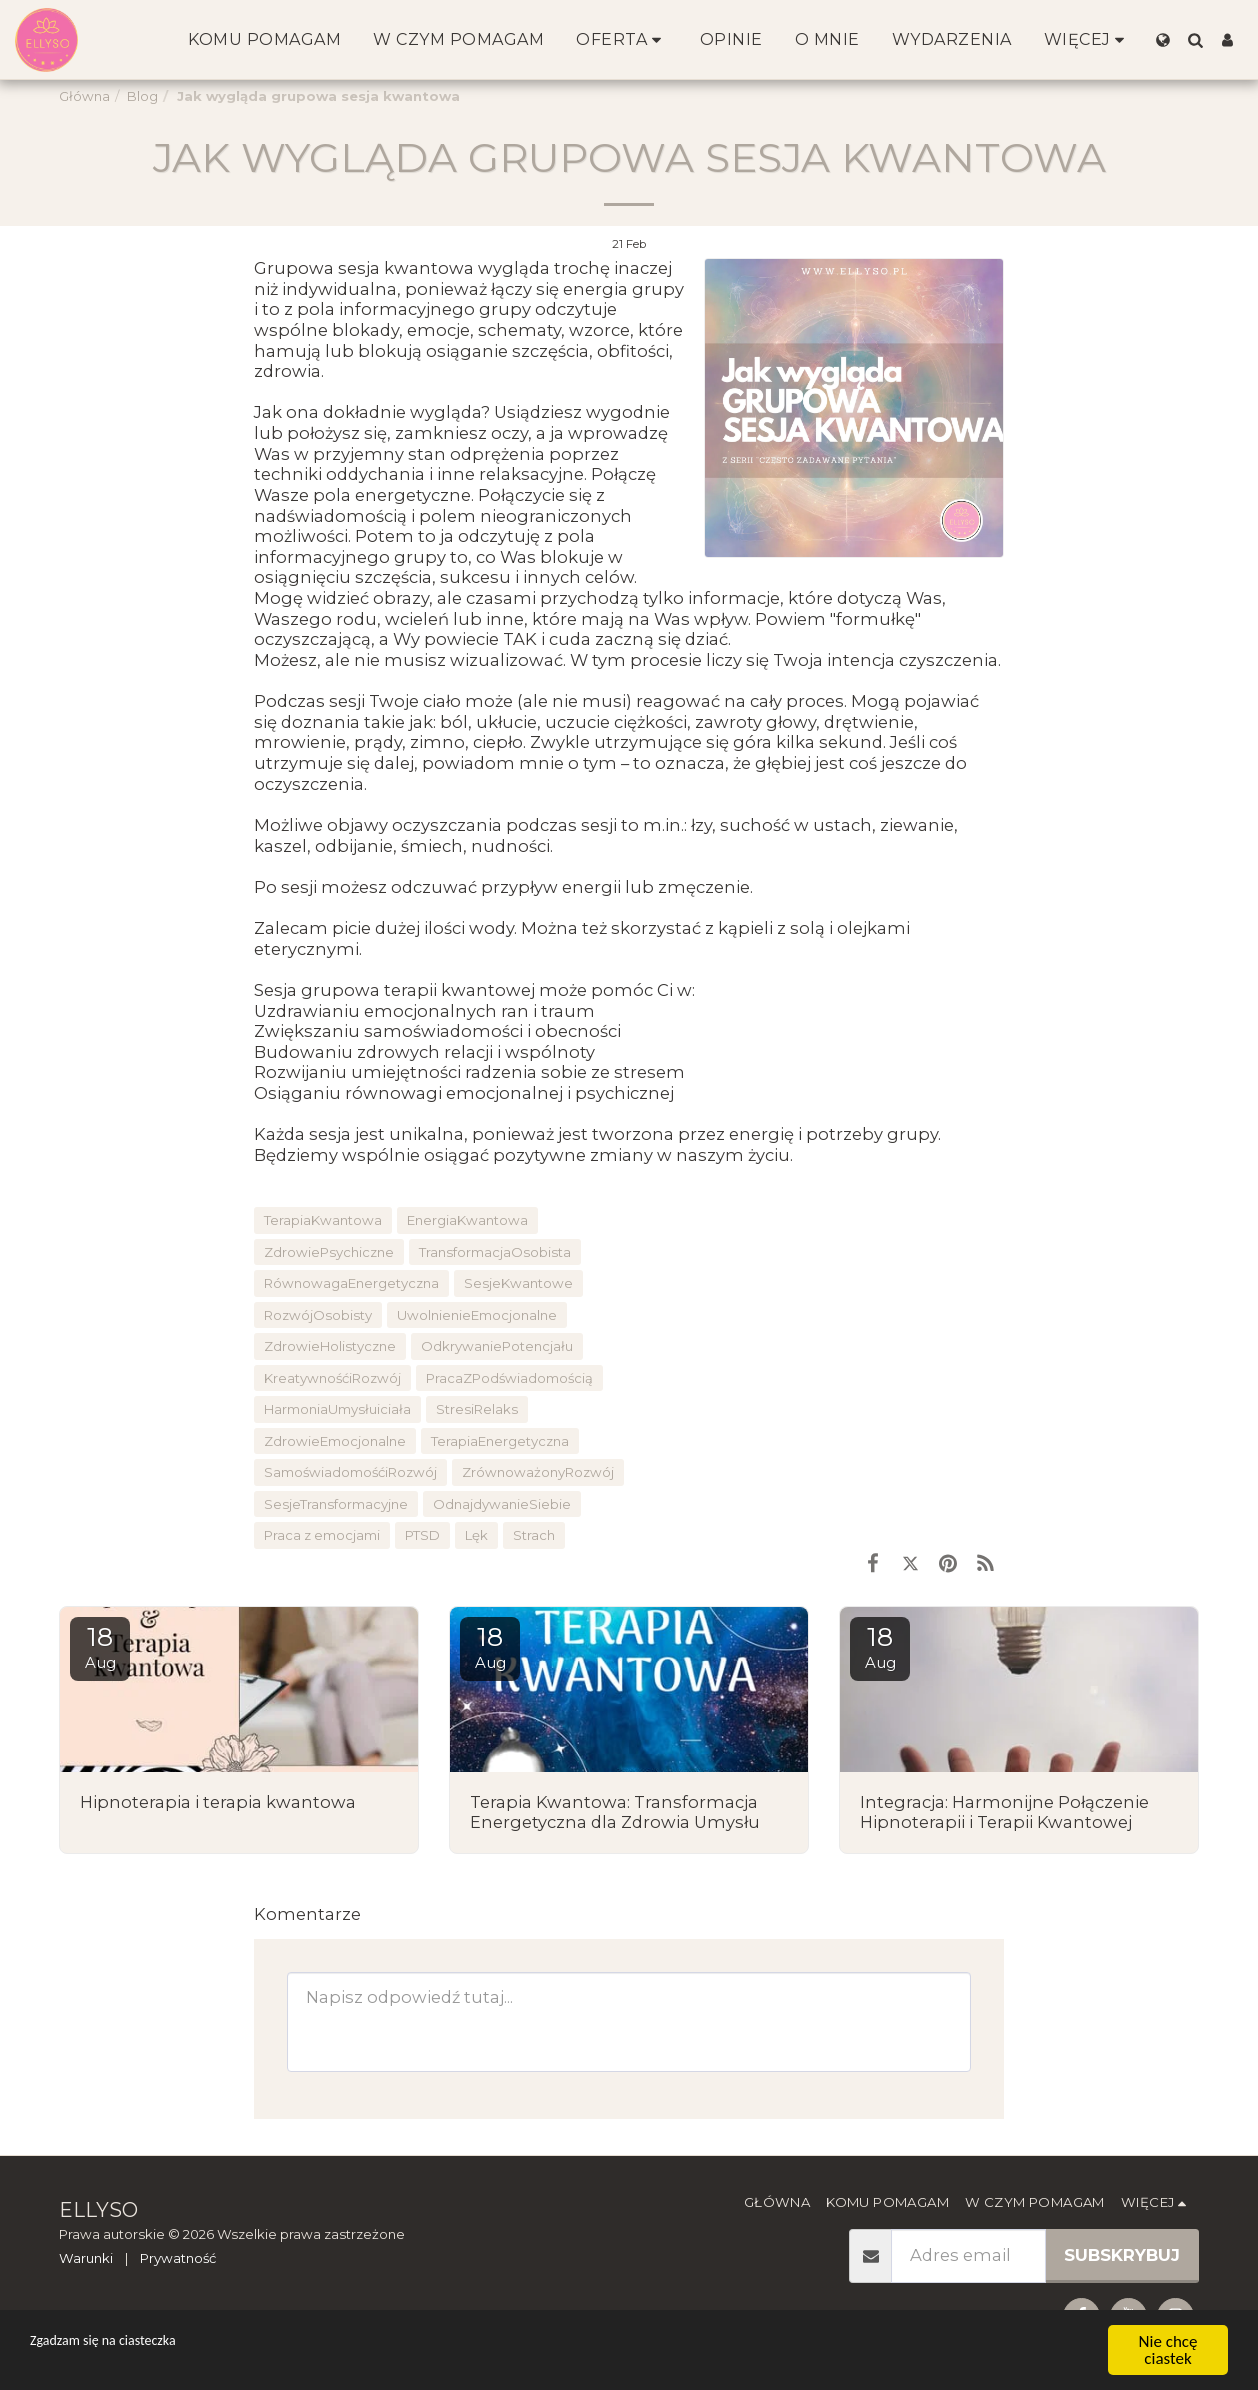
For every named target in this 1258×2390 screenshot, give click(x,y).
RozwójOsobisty (318, 1315)
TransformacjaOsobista (495, 1252)
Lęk (476, 1535)
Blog (142, 96)
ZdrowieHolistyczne (330, 1346)
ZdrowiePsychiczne (329, 1252)
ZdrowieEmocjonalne (335, 1441)
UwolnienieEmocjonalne (477, 1315)
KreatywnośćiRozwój (332, 1378)
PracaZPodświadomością (509, 1378)
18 (100, 1646)
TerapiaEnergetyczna (500, 1441)
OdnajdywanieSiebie (502, 1504)
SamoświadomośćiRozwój (350, 1472)
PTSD (422, 1535)
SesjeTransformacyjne (336, 1504)
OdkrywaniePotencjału (497, 1346)
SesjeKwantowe (518, 1283)
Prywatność (178, 2258)
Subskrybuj (1122, 2255)
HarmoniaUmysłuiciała (337, 1409)
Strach (534, 1535)
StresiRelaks (477, 1409)
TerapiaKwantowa (323, 1220)
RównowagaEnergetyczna (351, 1283)
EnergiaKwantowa (467, 1220)
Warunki (86, 2258)
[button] (1195, 40)
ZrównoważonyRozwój (538, 1472)
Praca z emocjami (322, 1535)
